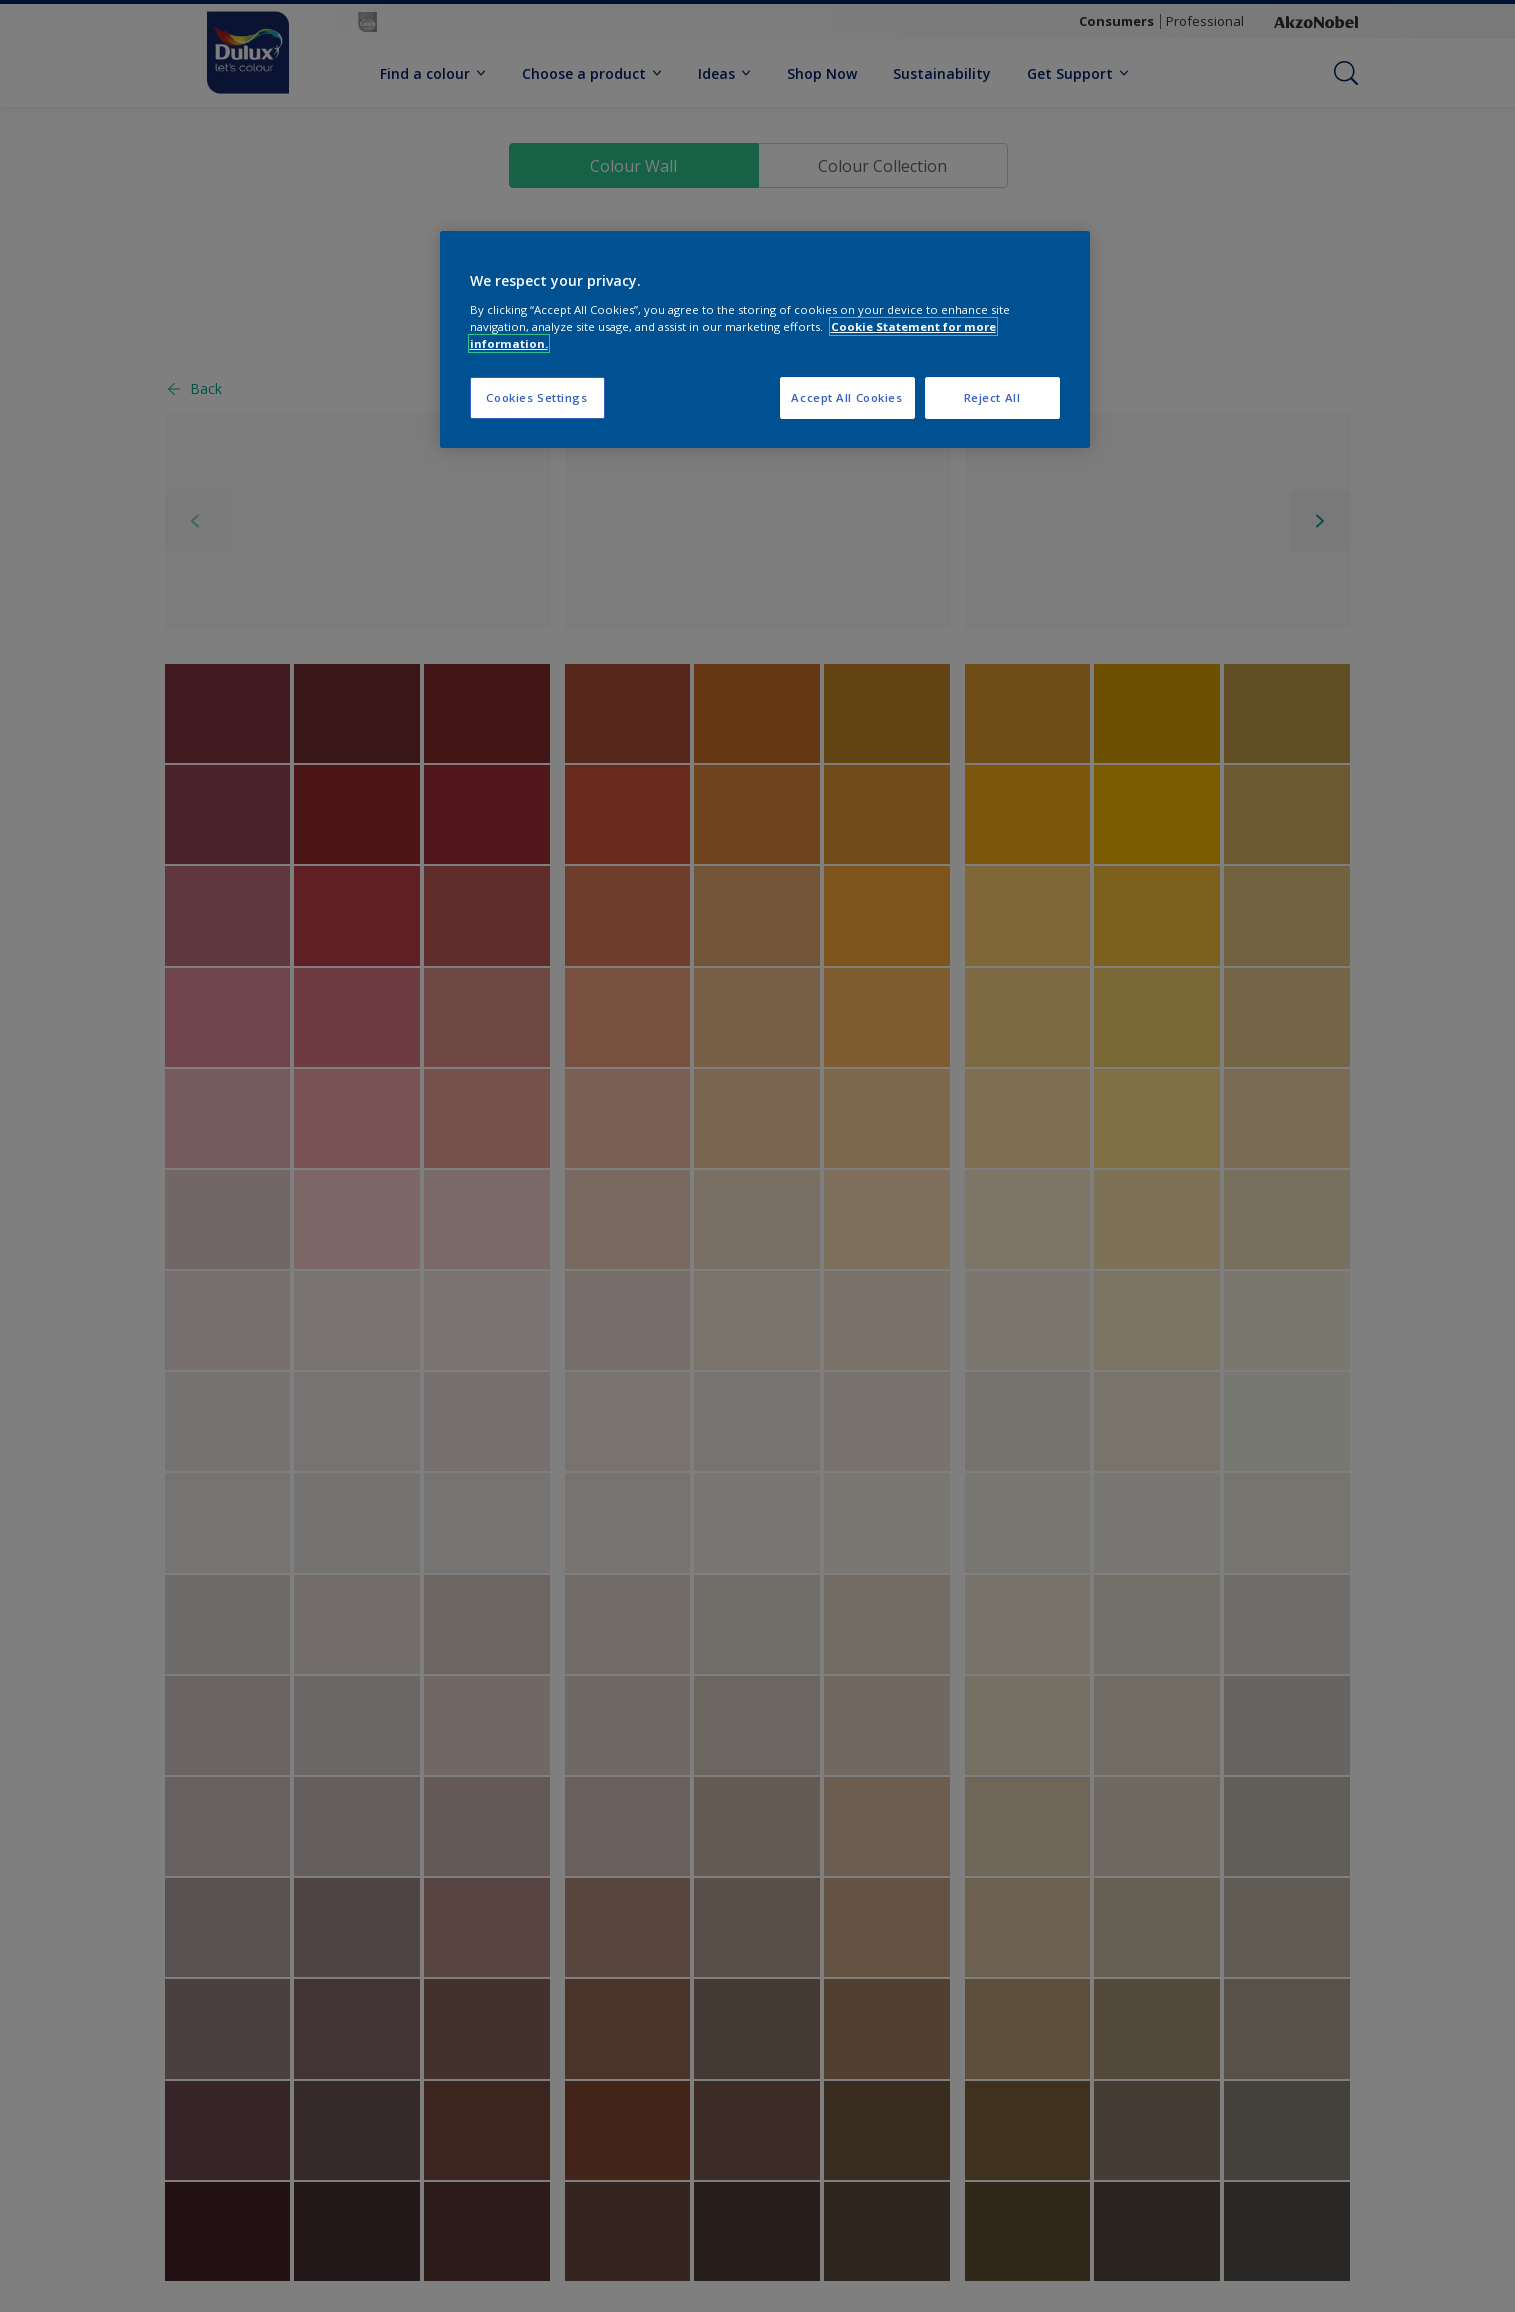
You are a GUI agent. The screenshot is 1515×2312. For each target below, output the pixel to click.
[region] (765, 339)
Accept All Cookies (846, 397)
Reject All (992, 397)
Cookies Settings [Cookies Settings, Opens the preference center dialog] (536, 397)
